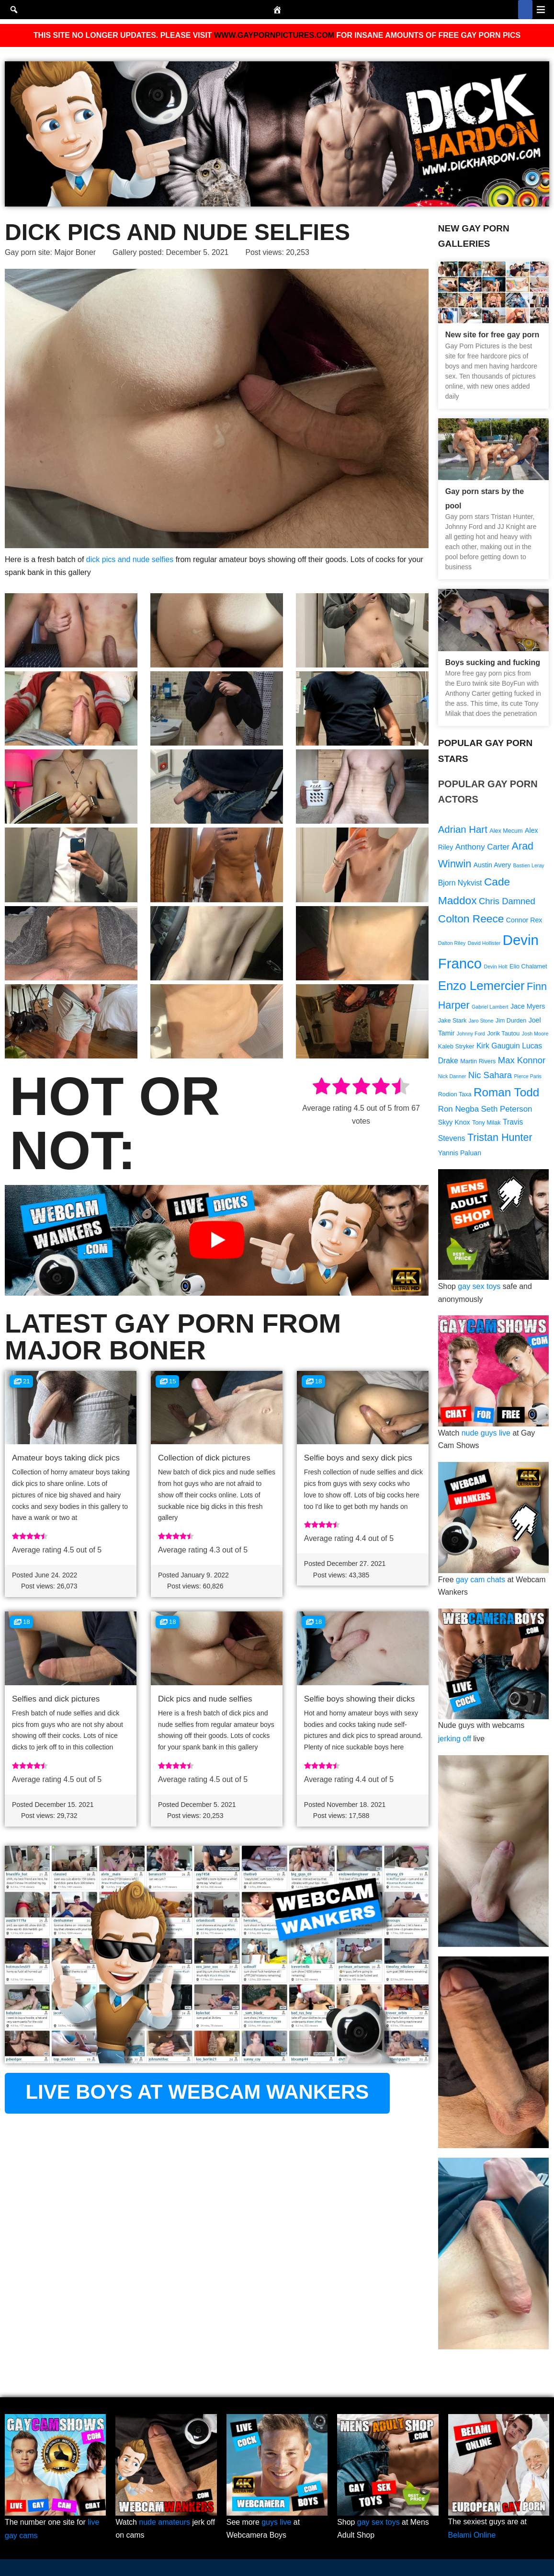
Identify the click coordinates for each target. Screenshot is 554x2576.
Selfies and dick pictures (56, 1699)
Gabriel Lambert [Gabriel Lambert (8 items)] (490, 1007)
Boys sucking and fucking (492, 662)
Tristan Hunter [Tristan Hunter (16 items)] (499, 1139)
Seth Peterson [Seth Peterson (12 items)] (506, 1110)
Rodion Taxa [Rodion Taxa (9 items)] (455, 1095)
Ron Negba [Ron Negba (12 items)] (458, 1110)
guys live (277, 2523)
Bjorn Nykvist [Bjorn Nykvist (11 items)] (460, 883)
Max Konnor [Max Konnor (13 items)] (521, 1062)
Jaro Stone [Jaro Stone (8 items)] (481, 1022)
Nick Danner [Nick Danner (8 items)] (452, 1078)
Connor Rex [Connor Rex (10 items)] (524, 920)
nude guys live (486, 1434)
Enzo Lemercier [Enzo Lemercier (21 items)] (481, 986)
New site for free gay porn (492, 335)
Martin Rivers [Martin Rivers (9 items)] (478, 1062)
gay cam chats (480, 1581)
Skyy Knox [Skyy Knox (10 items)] (454, 1124)
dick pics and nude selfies (129, 559)
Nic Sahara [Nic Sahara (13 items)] (490, 1076)
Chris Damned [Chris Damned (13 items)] (507, 901)
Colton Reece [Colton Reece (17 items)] (471, 919)
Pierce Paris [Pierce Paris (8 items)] (528, 1078)
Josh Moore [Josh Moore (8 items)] (535, 1035)
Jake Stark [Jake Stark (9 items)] (452, 1022)
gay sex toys (479, 1288)
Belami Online (472, 2536)
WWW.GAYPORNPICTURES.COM (274, 35)
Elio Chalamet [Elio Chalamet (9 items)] (528, 967)
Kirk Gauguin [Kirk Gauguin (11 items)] (498, 1047)
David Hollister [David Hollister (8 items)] (484, 943)
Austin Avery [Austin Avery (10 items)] (492, 865)
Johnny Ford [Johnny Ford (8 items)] (471, 1035)
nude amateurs (165, 2523)
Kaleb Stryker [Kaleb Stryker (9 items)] (456, 1048)
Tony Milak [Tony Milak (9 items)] (486, 1124)
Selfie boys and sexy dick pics (358, 1458)
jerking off (454, 1740)
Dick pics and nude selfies (205, 1699)
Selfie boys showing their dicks (359, 1699)
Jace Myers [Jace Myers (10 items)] (527, 1007)
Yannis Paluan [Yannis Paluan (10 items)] (459, 1155)
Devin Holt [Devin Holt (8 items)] (496, 967)
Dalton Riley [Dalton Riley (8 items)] (451, 943)
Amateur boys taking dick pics (66, 1458)
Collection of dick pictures (204, 1458)
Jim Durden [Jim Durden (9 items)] (511, 1022)
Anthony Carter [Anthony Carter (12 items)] (482, 846)
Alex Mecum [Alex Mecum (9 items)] (505, 831)
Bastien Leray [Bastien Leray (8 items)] (528, 865)
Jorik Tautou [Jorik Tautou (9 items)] (503, 1035)
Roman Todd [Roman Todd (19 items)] (506, 1093)
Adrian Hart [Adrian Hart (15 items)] (462, 829)
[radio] (321, 1088)
